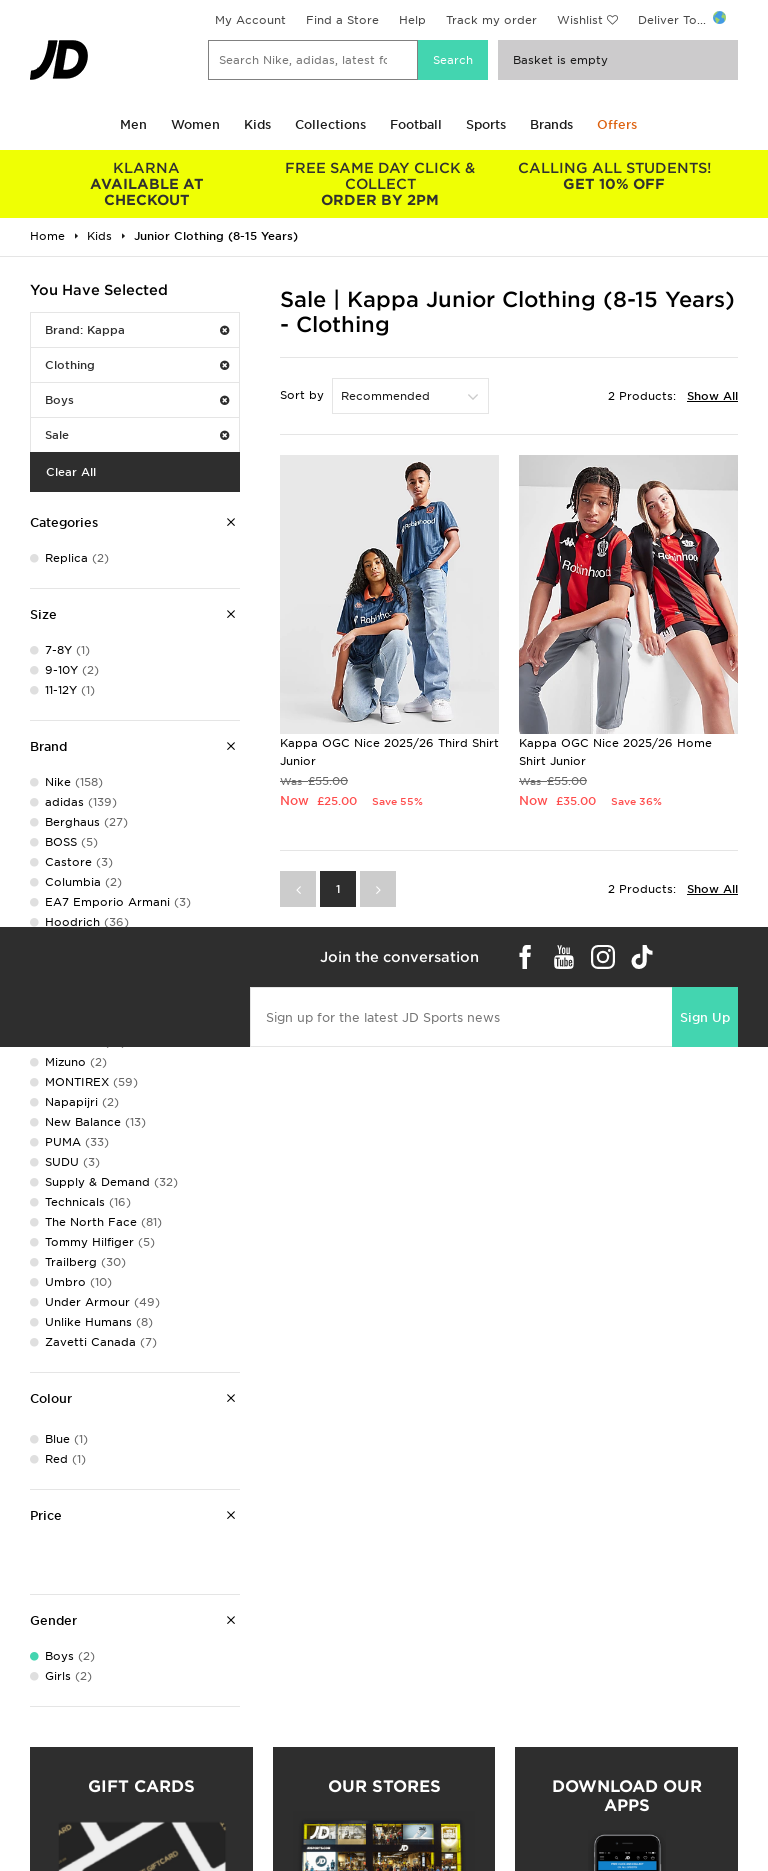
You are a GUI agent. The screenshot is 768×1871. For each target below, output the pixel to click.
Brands (551, 124)
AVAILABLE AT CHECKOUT (147, 184)
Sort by (302, 395)
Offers (617, 124)
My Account (250, 20)
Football (416, 124)
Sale (137, 435)
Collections (330, 124)
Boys (137, 400)
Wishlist (580, 20)
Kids (257, 124)
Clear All (71, 472)
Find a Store (342, 20)
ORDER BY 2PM (381, 184)
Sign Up (705, 1017)
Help (412, 20)
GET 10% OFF (614, 176)
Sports (486, 124)
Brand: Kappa (137, 330)
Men (133, 124)
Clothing (137, 365)
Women (195, 124)
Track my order (491, 20)
